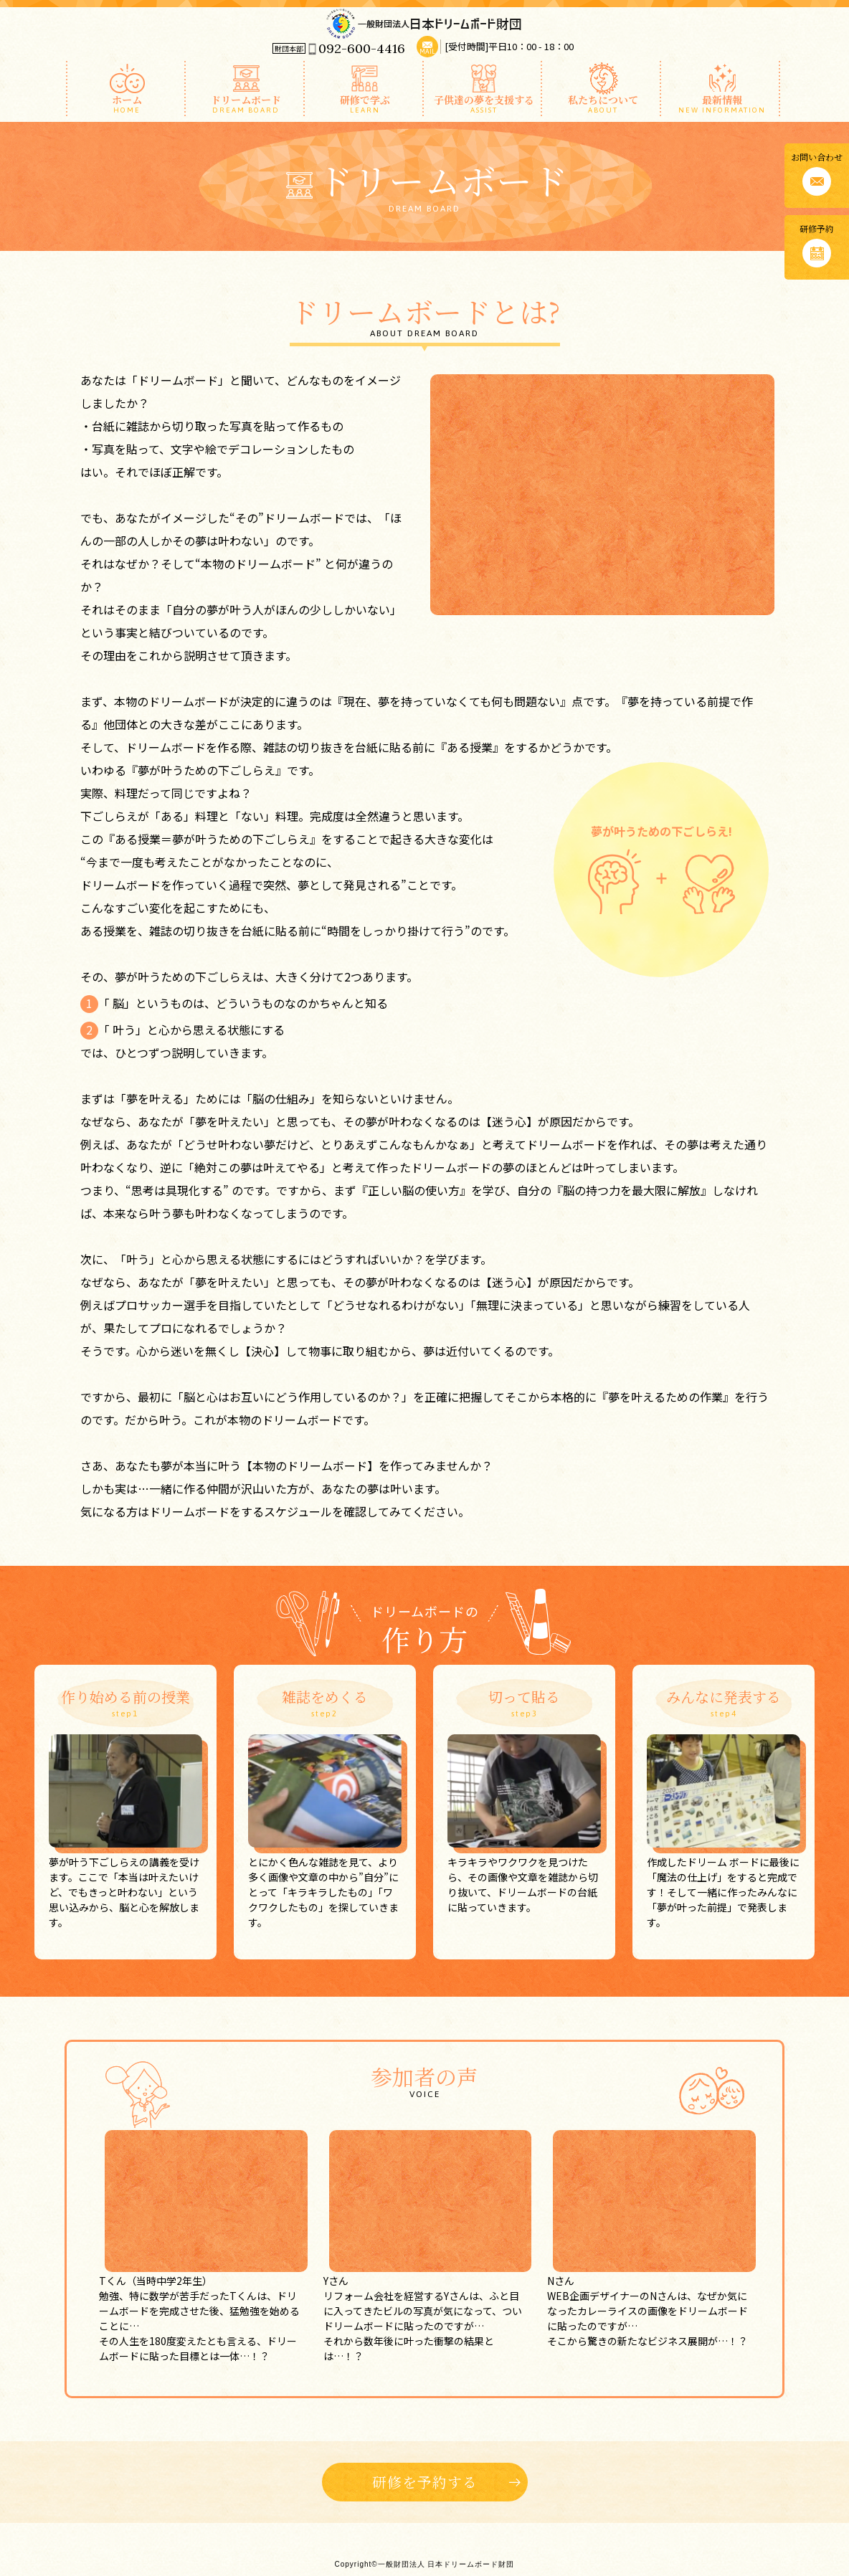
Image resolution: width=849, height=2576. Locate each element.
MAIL (427, 51)
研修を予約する (425, 2481)
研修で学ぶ (365, 103)
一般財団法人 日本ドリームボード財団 (424, 23)
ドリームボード (246, 103)
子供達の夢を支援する (484, 103)
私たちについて (602, 103)
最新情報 (721, 103)
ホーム (127, 103)
